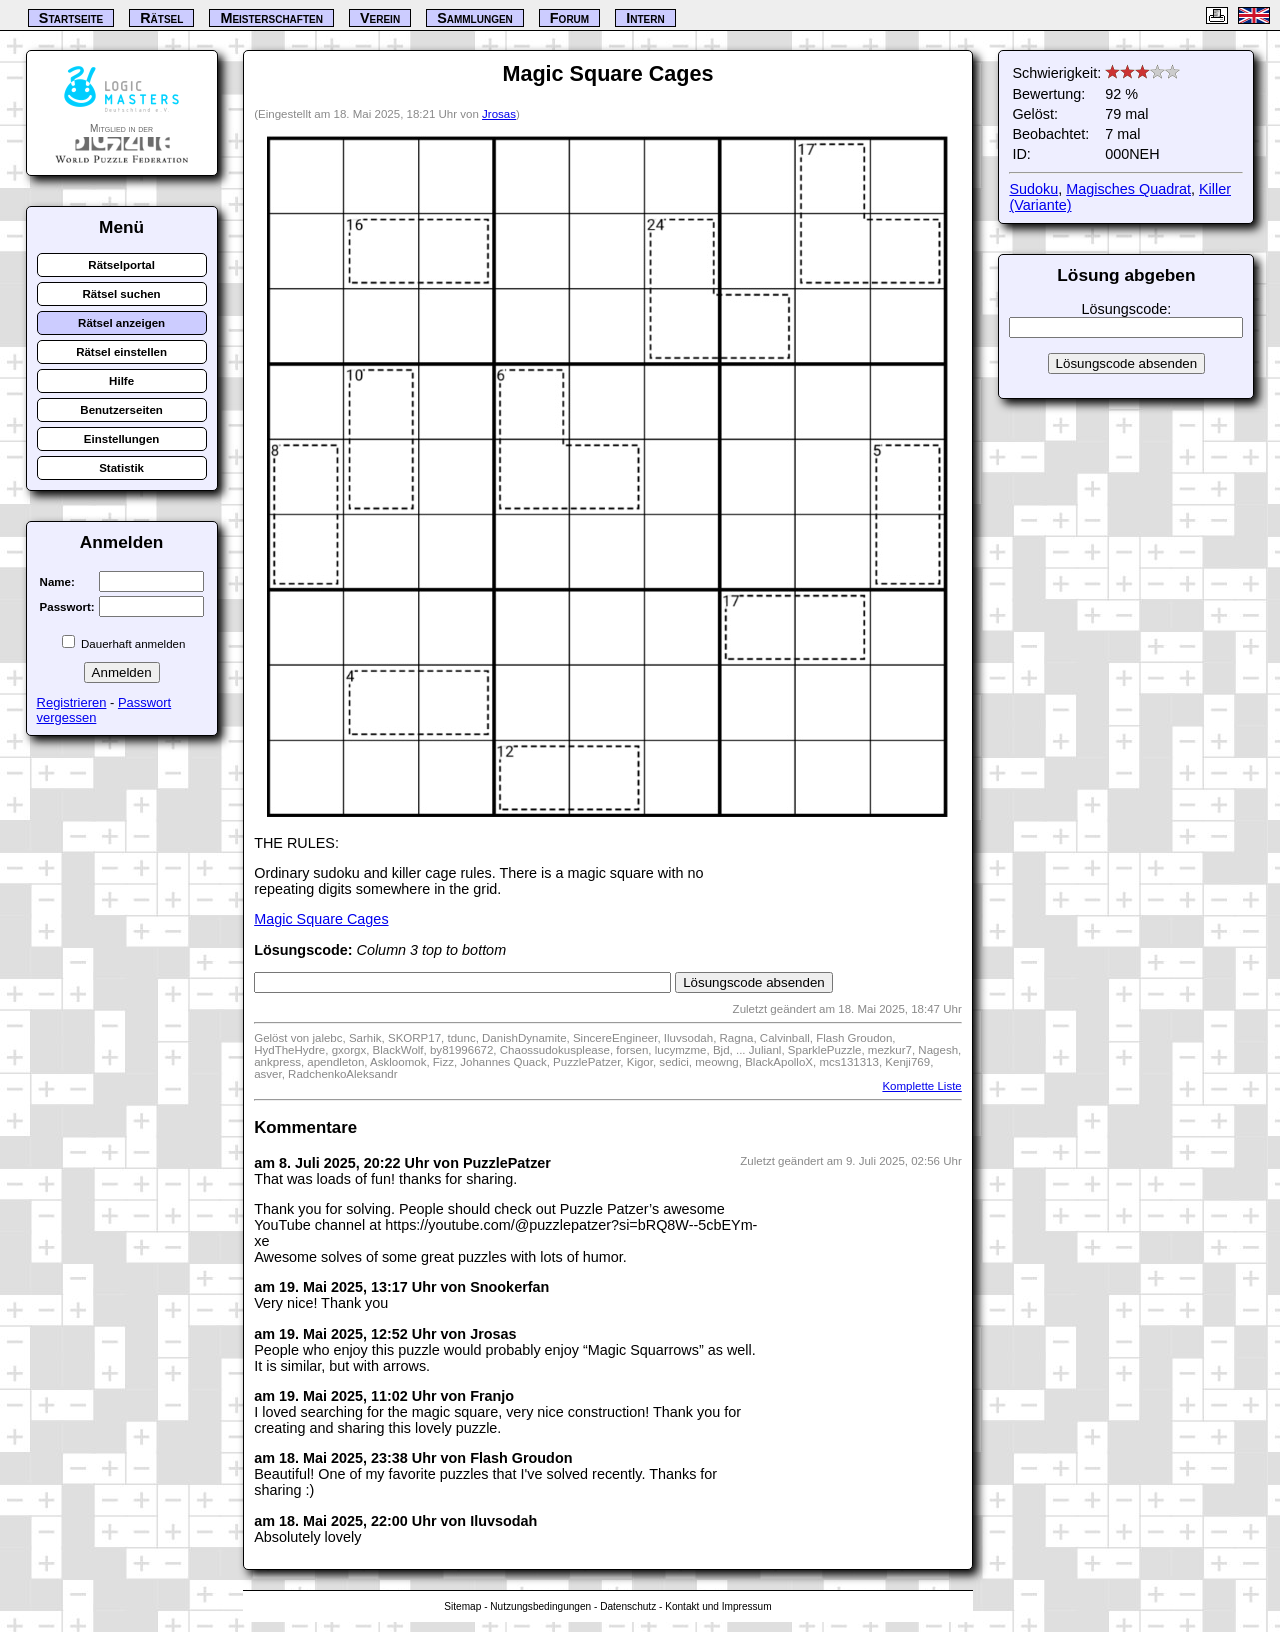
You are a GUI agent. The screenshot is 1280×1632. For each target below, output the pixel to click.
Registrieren (72, 702)
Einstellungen (122, 439)
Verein (380, 18)
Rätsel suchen (122, 294)
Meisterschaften (271, 18)
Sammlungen (475, 18)
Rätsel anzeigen (121, 323)
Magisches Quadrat (1128, 189)
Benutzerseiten (121, 410)
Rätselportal (121, 265)
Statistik (121, 468)
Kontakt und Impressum (718, 1606)
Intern (645, 18)
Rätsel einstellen (121, 352)
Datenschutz (628, 1606)
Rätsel (161, 18)
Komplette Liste (921, 1086)
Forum (569, 18)
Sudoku (1033, 189)
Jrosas (499, 114)
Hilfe (121, 381)
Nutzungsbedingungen (540, 1606)
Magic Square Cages (321, 919)
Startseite (71, 18)
